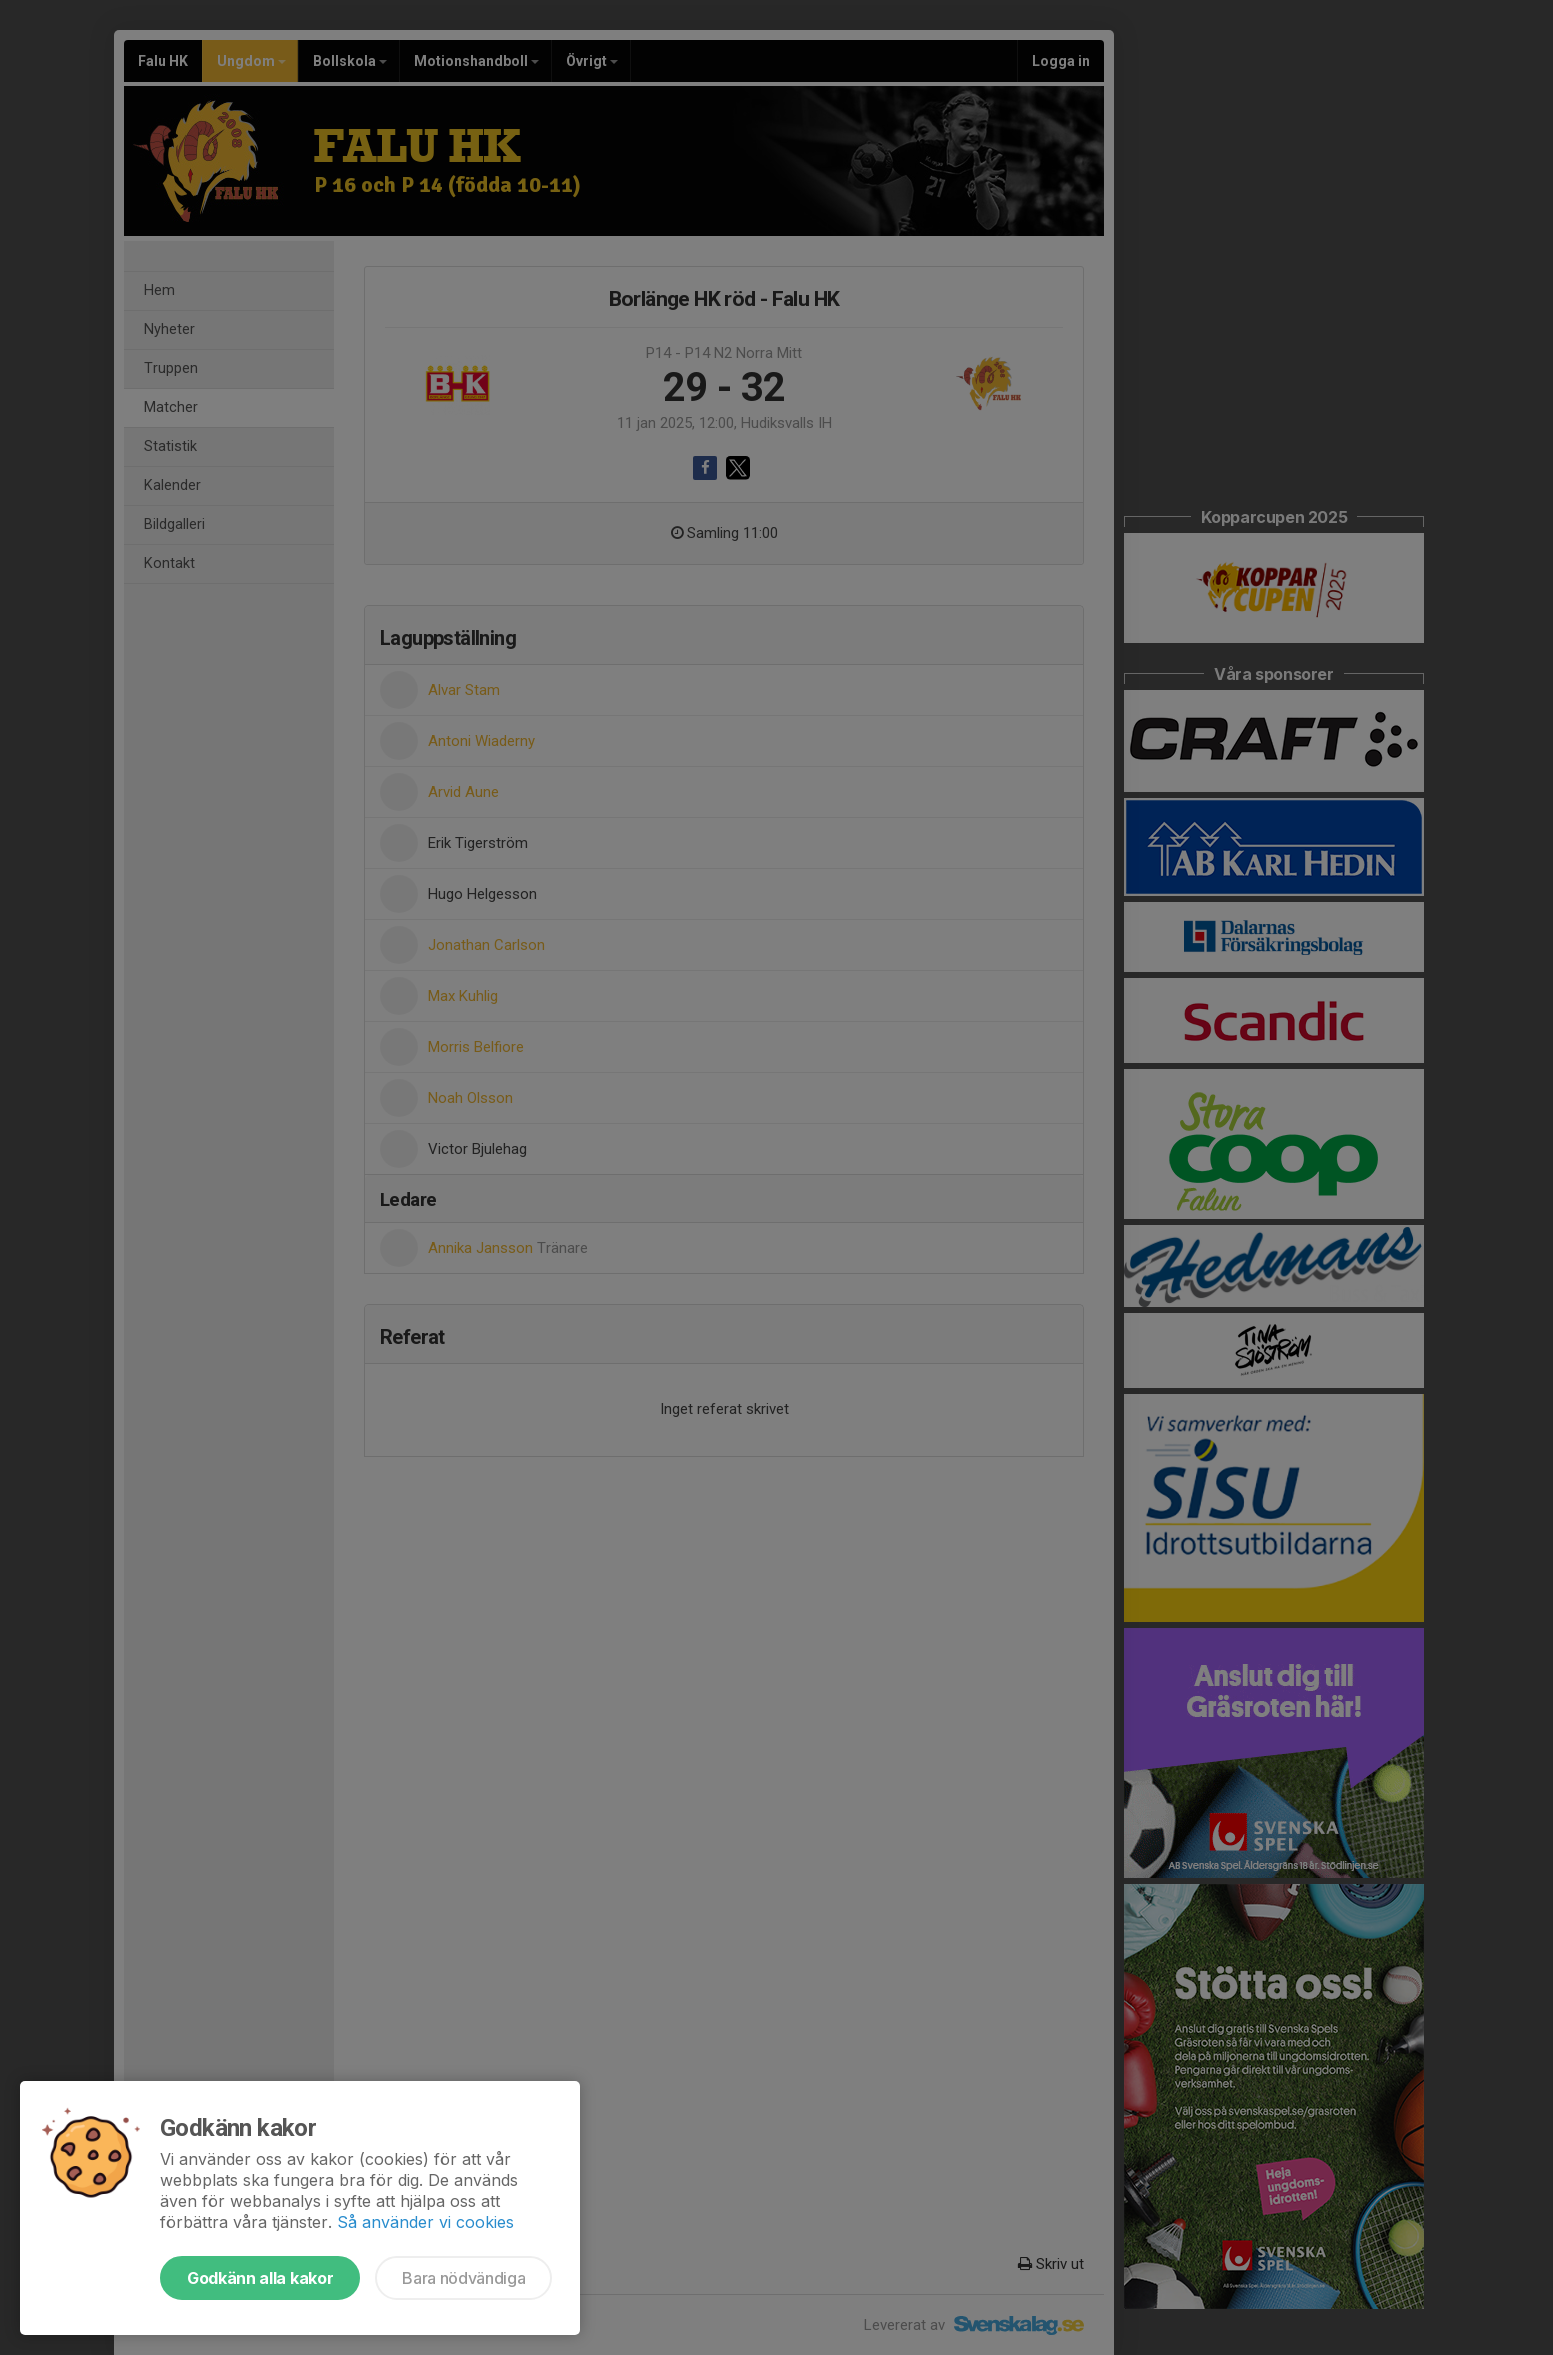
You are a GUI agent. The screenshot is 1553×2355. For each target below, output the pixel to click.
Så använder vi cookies (425, 2222)
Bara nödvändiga (463, 2278)
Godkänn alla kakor (260, 2278)
